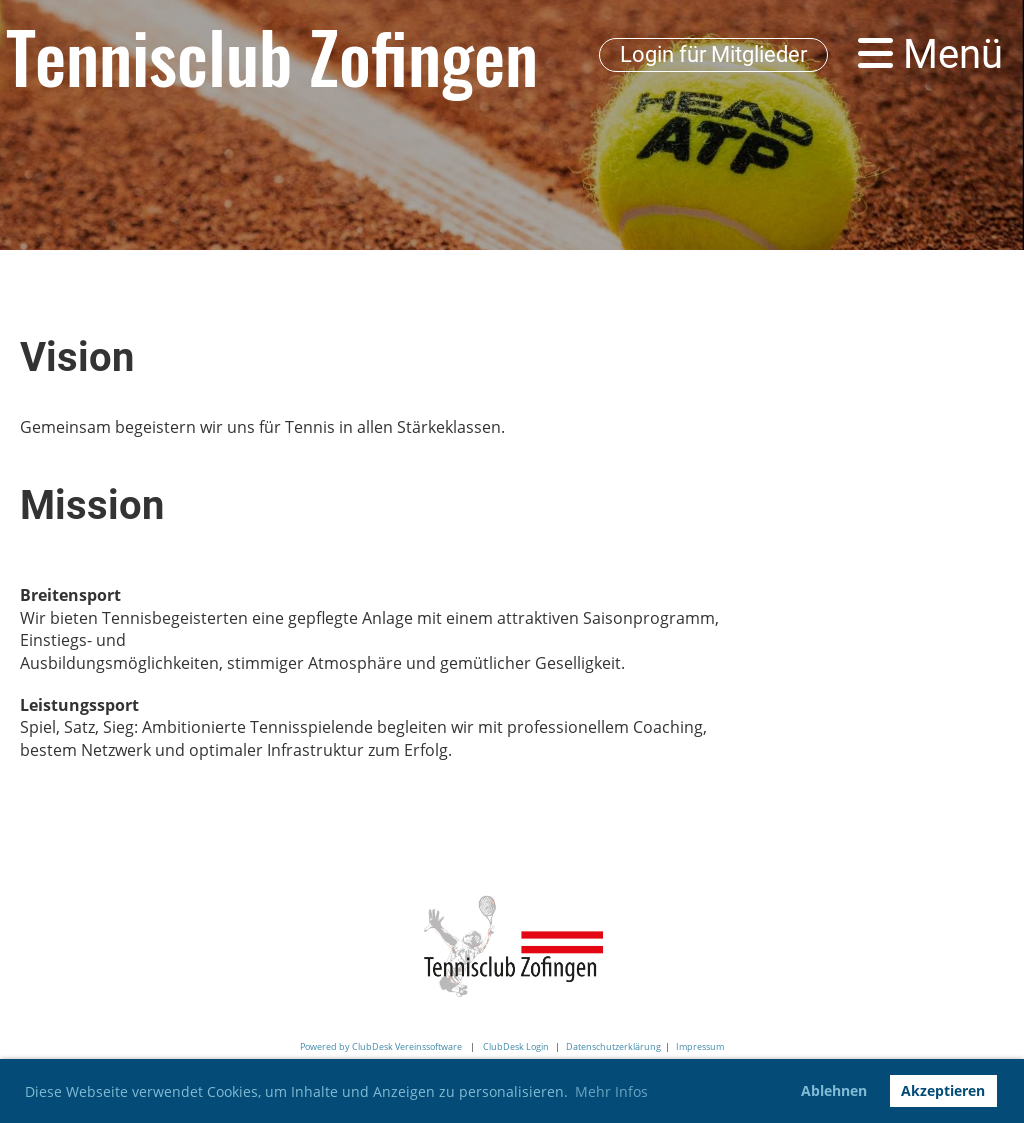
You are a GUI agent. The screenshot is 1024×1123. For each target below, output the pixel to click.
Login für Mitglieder (713, 54)
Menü (930, 54)
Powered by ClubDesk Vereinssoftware (381, 1046)
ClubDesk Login (516, 1046)
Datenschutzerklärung (613, 1046)
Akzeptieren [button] (943, 1090)
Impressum (700, 1046)
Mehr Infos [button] (611, 1091)
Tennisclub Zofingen (272, 55)
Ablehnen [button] (834, 1090)
